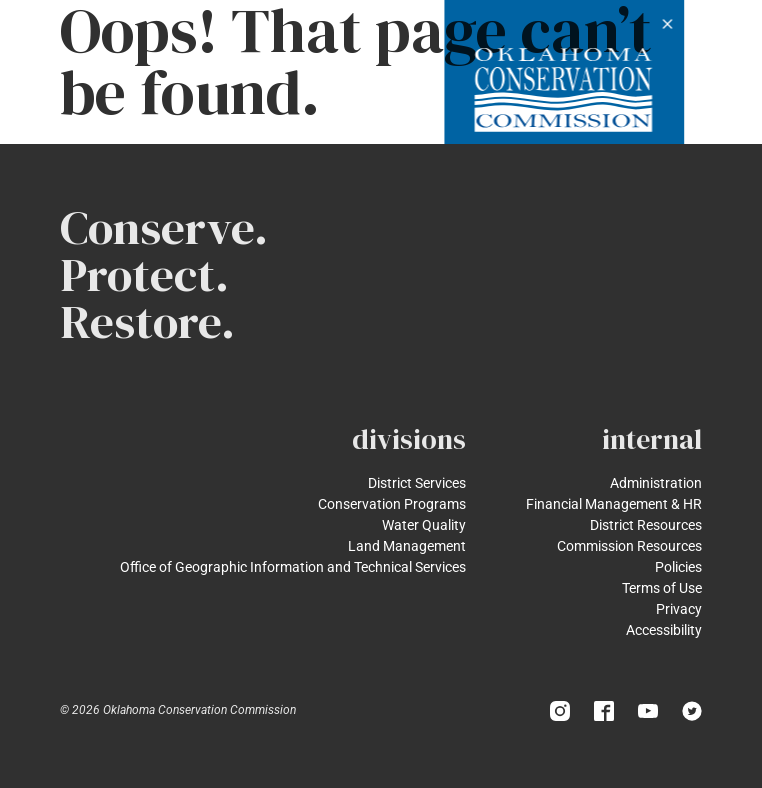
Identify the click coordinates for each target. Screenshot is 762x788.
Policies (678, 567)
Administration (656, 483)
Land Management (407, 546)
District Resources (646, 525)
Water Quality (424, 525)
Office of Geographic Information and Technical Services (293, 567)
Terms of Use (662, 588)
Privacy (679, 609)
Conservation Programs (392, 504)
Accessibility (664, 630)
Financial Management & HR (614, 504)
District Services (417, 483)
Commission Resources (629, 546)
